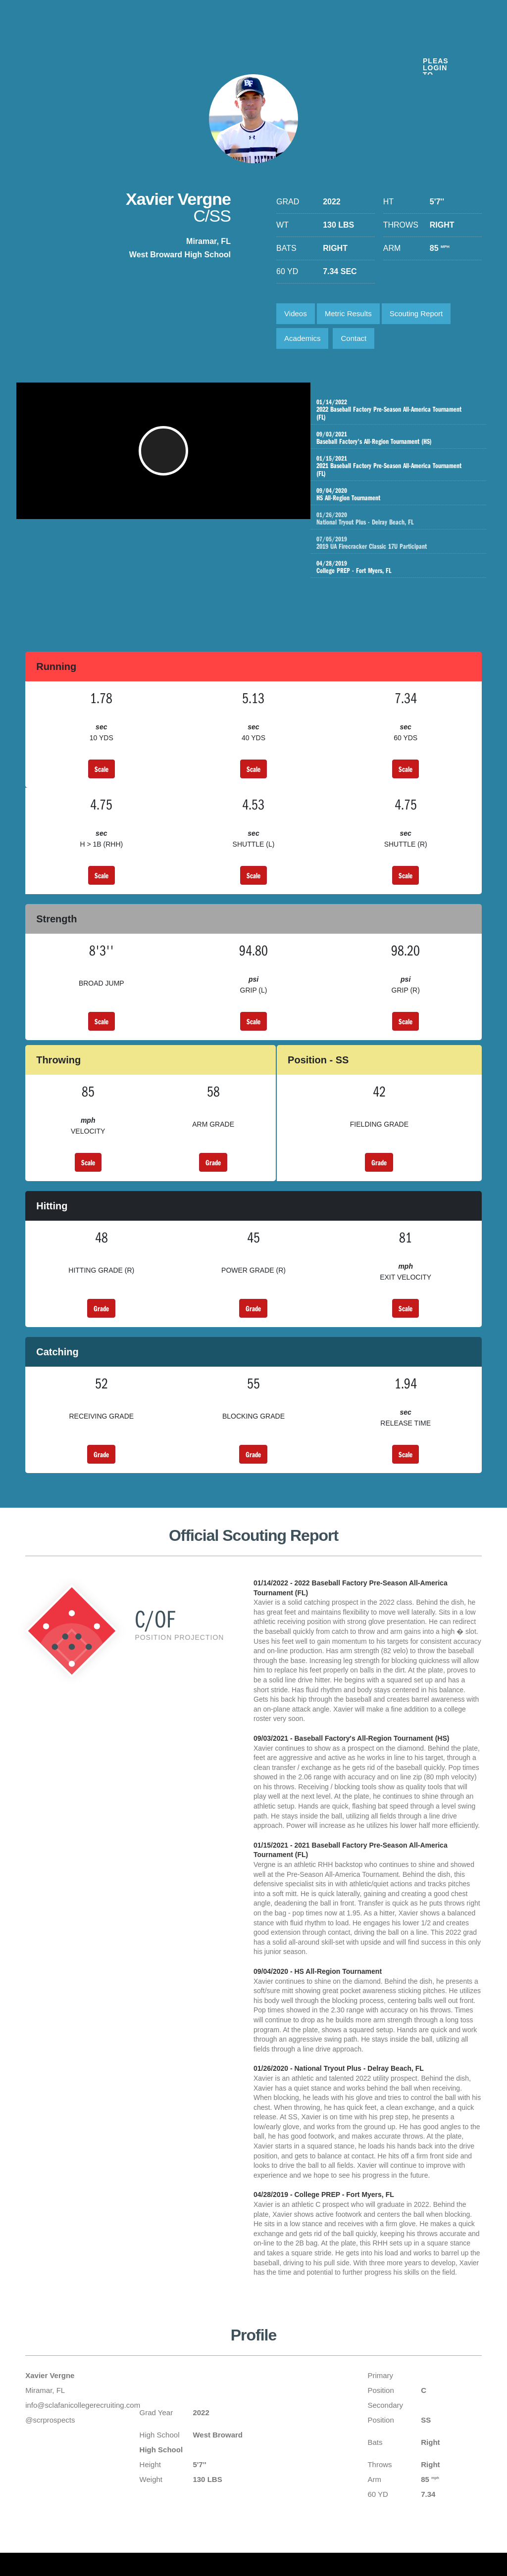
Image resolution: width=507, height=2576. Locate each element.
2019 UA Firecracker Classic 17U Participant (405, 542)
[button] (167, 455)
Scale (101, 769)
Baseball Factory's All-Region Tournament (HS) (395, 437)
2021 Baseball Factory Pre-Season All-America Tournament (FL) (395, 466)
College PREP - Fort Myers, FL (395, 567)
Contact (353, 338)
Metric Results (348, 313)
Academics (302, 338)
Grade (213, 1162)
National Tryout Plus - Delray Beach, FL (405, 518)
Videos (295, 313)
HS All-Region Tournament (395, 494)
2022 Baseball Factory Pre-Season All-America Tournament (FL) (395, 409)
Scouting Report (416, 313)
